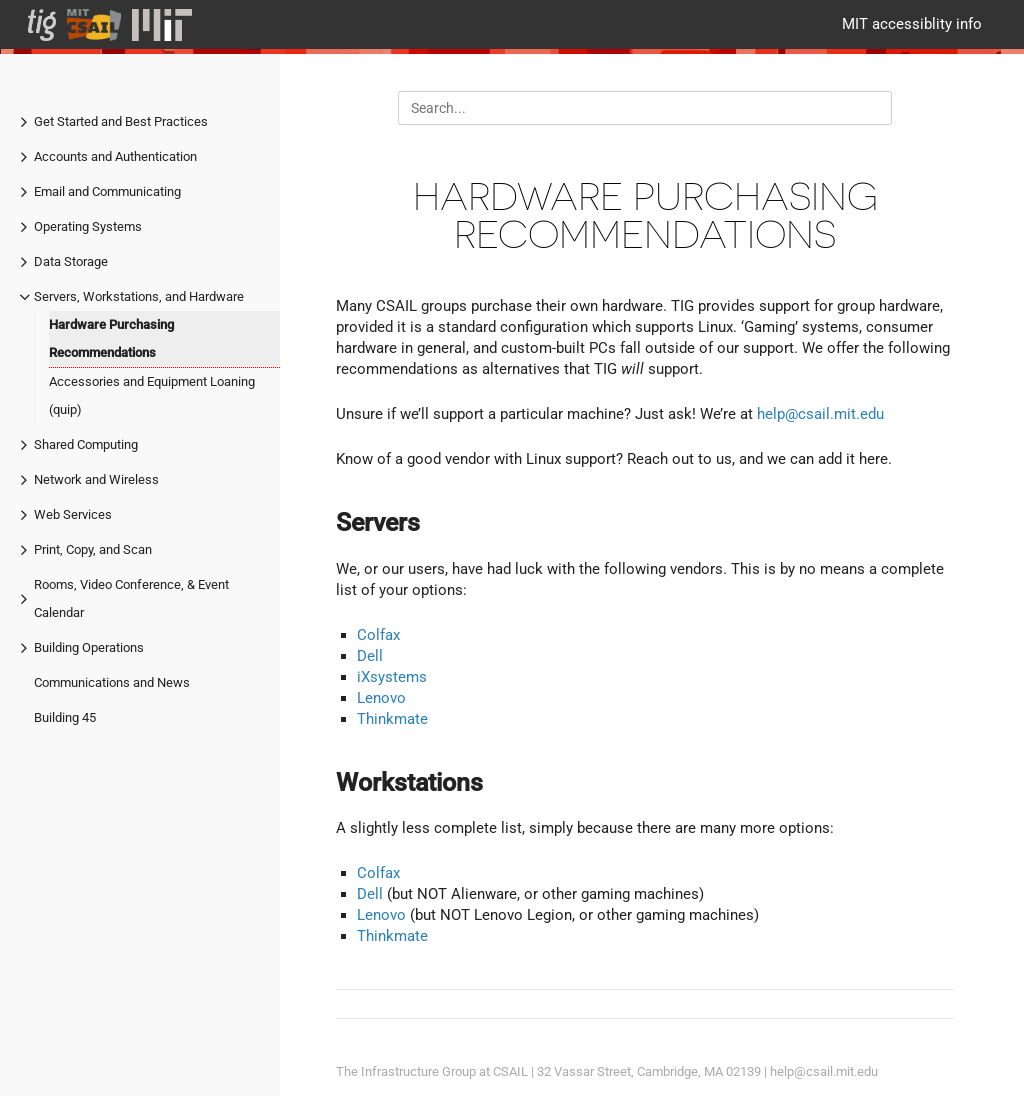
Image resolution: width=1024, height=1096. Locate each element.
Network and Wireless (96, 479)
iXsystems (392, 677)
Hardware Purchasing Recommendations (111, 338)
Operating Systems (88, 226)
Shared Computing (86, 444)
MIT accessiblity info (912, 24)
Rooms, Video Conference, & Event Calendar (131, 598)
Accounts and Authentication (115, 156)
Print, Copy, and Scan (93, 549)
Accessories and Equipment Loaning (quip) (152, 395)
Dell (370, 656)
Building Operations (89, 647)
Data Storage (71, 261)
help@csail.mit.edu (820, 414)
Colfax (378, 635)
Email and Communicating (107, 191)
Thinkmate (392, 719)
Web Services (73, 514)
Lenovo (381, 698)
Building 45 (65, 717)
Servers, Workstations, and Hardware (139, 296)
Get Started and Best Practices (121, 121)
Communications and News (112, 682)
